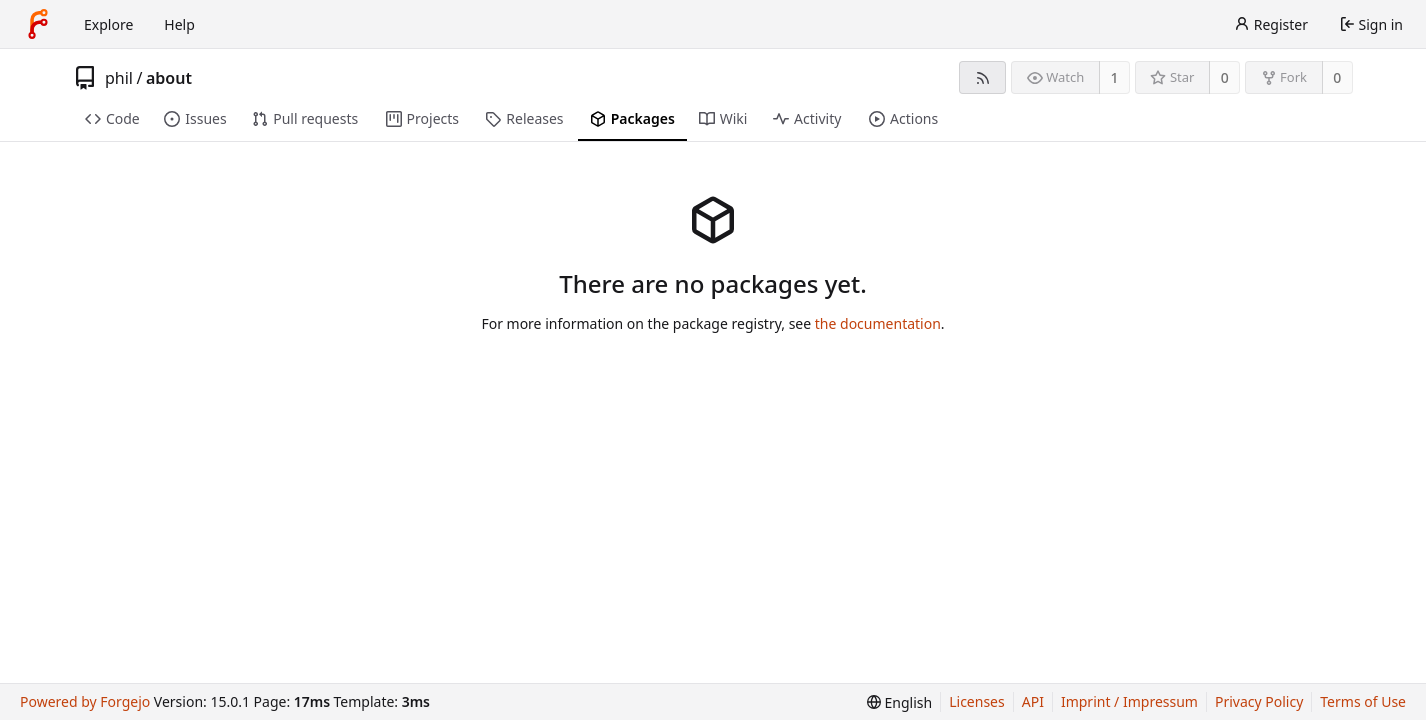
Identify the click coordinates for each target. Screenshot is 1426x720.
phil (119, 78)
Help (179, 24)
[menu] (899, 702)
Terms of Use (1363, 701)
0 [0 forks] (1337, 77)
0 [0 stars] (1225, 77)
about (169, 78)
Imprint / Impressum (1129, 701)
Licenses (977, 701)
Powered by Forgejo (85, 701)
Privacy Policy (1259, 701)
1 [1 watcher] (1115, 77)
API (1033, 701)
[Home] (38, 24)
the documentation (878, 323)
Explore (108, 24)
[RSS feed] (982, 77)
